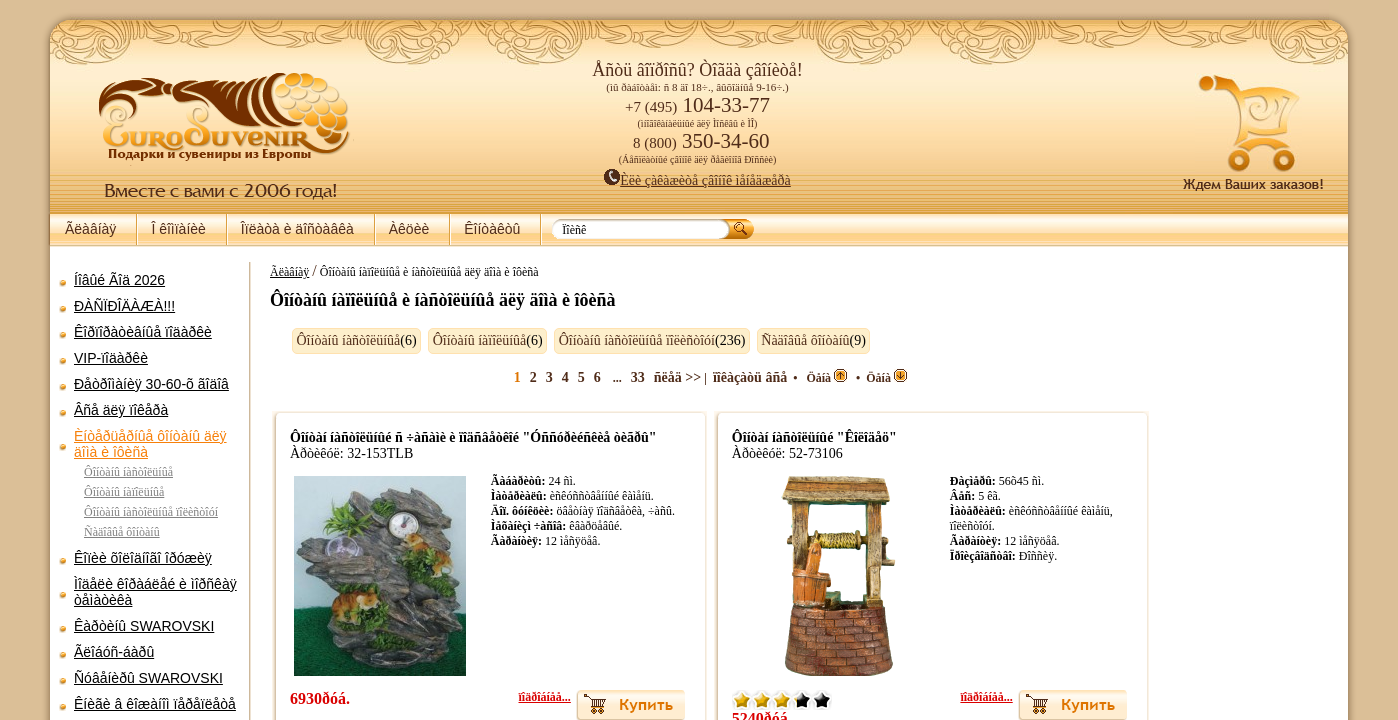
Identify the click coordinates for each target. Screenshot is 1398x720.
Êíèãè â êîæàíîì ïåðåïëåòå (155, 704)
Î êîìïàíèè (178, 229)
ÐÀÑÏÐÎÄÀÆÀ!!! (124, 306)
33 (611, 377)
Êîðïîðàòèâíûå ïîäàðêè (143, 332)
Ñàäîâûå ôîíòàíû (122, 532)
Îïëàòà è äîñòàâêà (297, 229)
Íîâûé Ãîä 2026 (119, 280)
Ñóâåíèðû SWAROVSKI (148, 678)
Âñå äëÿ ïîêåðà (121, 410)
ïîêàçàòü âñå (724, 377)
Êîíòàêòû (492, 229)
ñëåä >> (650, 377)
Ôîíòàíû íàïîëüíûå (124, 492)
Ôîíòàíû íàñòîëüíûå (128, 472)
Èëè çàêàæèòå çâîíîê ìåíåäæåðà (697, 180)
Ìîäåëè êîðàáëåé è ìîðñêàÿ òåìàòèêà (155, 592)
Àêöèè (409, 229)
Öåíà (800, 378)
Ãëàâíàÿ (90, 229)
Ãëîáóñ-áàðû (114, 652)
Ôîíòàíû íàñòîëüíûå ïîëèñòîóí (151, 512)
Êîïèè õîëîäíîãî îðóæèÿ (143, 558)
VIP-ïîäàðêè (111, 358)
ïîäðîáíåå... (518, 697)
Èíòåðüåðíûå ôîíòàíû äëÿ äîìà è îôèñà (150, 444)
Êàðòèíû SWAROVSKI (144, 626)
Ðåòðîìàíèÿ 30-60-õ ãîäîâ (151, 384)
